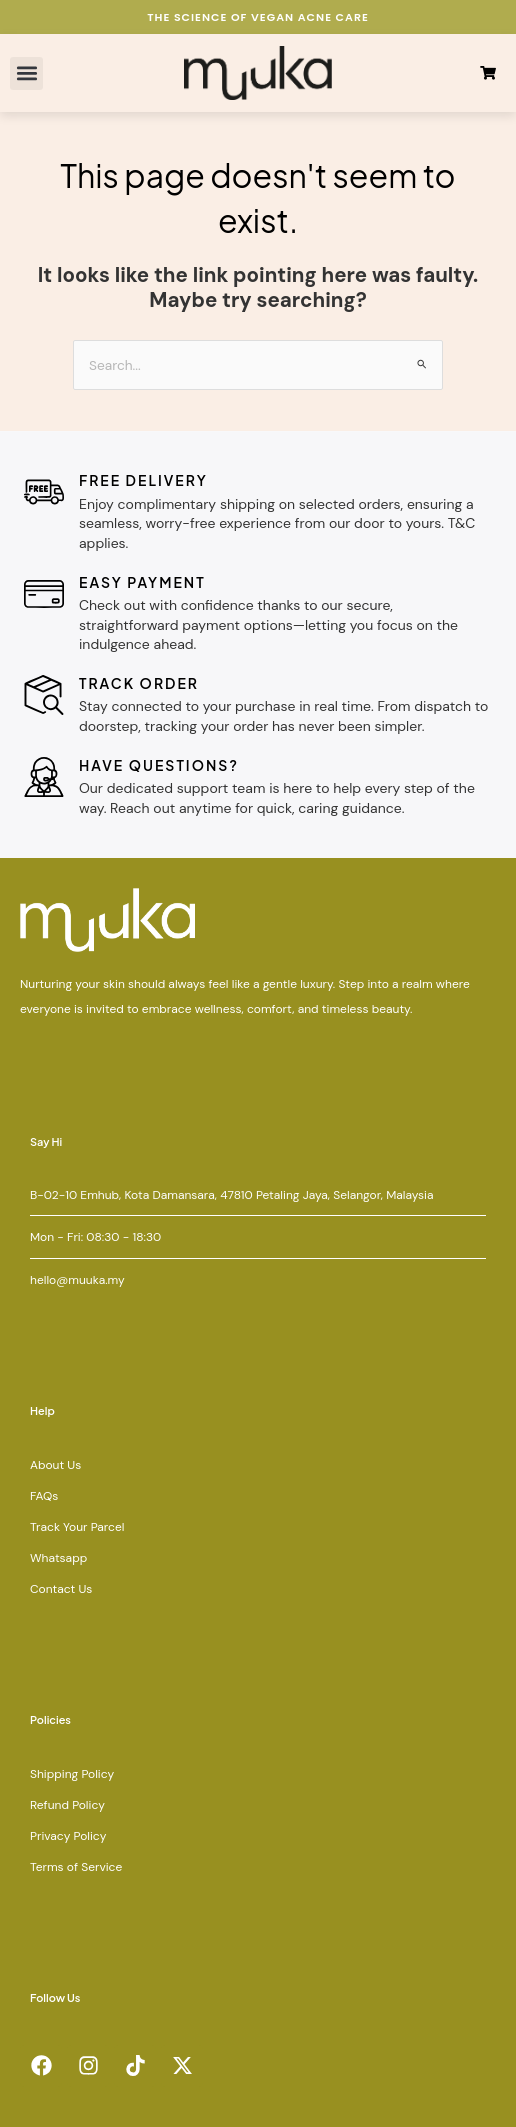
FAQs (44, 1496)
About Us (55, 1465)
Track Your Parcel (77, 1527)
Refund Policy (67, 1805)
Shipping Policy (72, 1774)
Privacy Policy (68, 1836)
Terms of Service (76, 1867)
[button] (26, 73)
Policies (50, 1719)
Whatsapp (58, 1558)
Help (42, 1410)
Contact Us (61, 1589)
